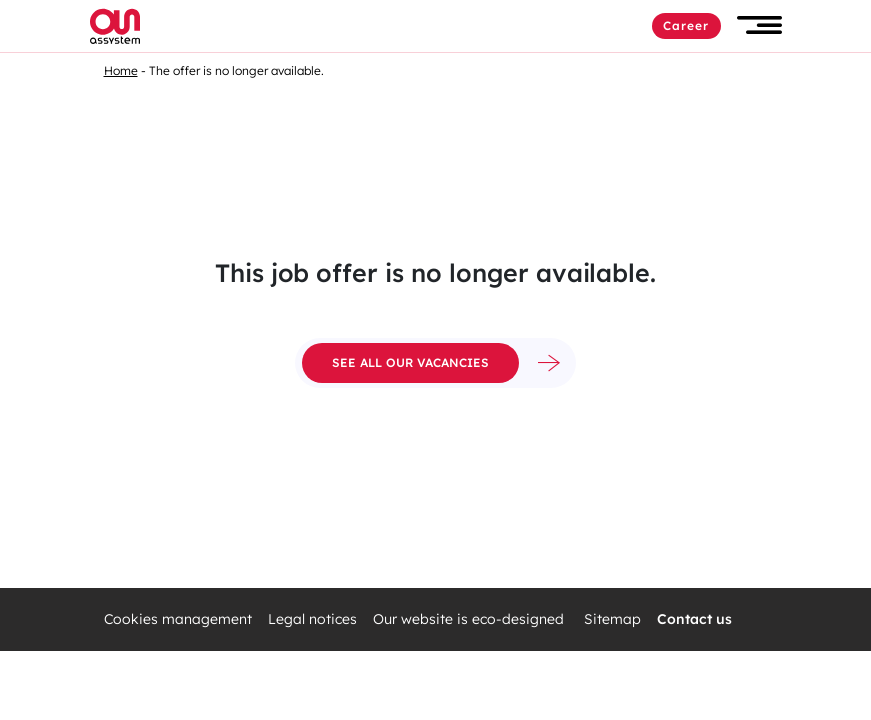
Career (686, 25)
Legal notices (312, 619)
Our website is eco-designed (470, 619)
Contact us (694, 619)
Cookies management (178, 619)
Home (121, 70)
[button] (759, 25)
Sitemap (612, 619)
